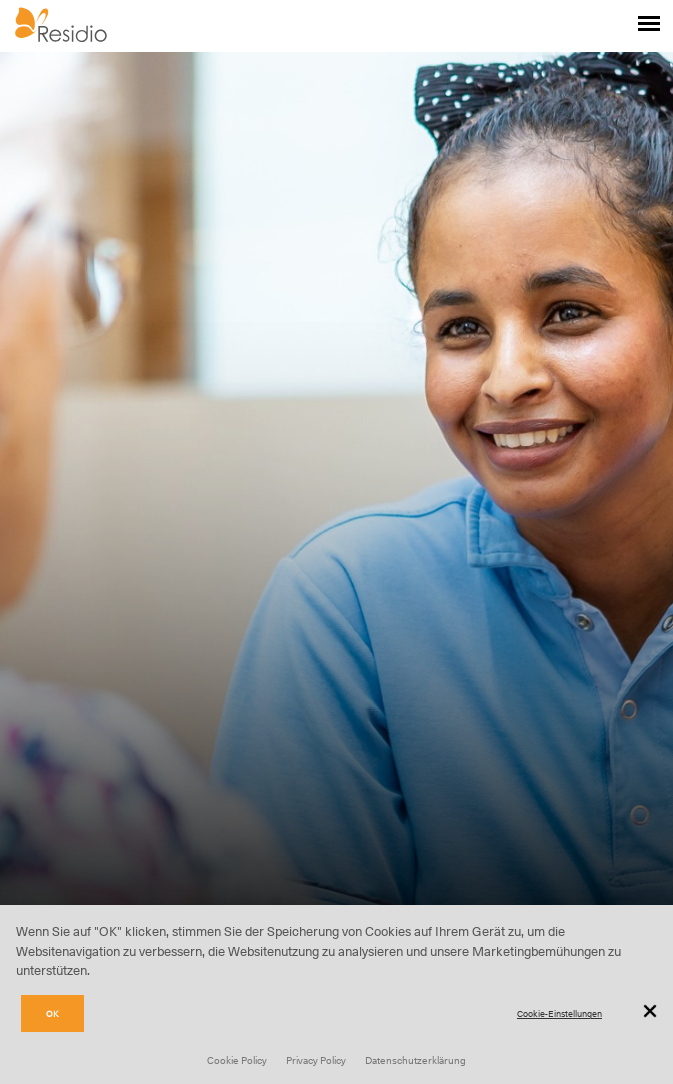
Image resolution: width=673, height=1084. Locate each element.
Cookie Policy (237, 1060)
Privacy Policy (316, 1060)
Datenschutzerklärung (415, 1060)
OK (52, 1013)
